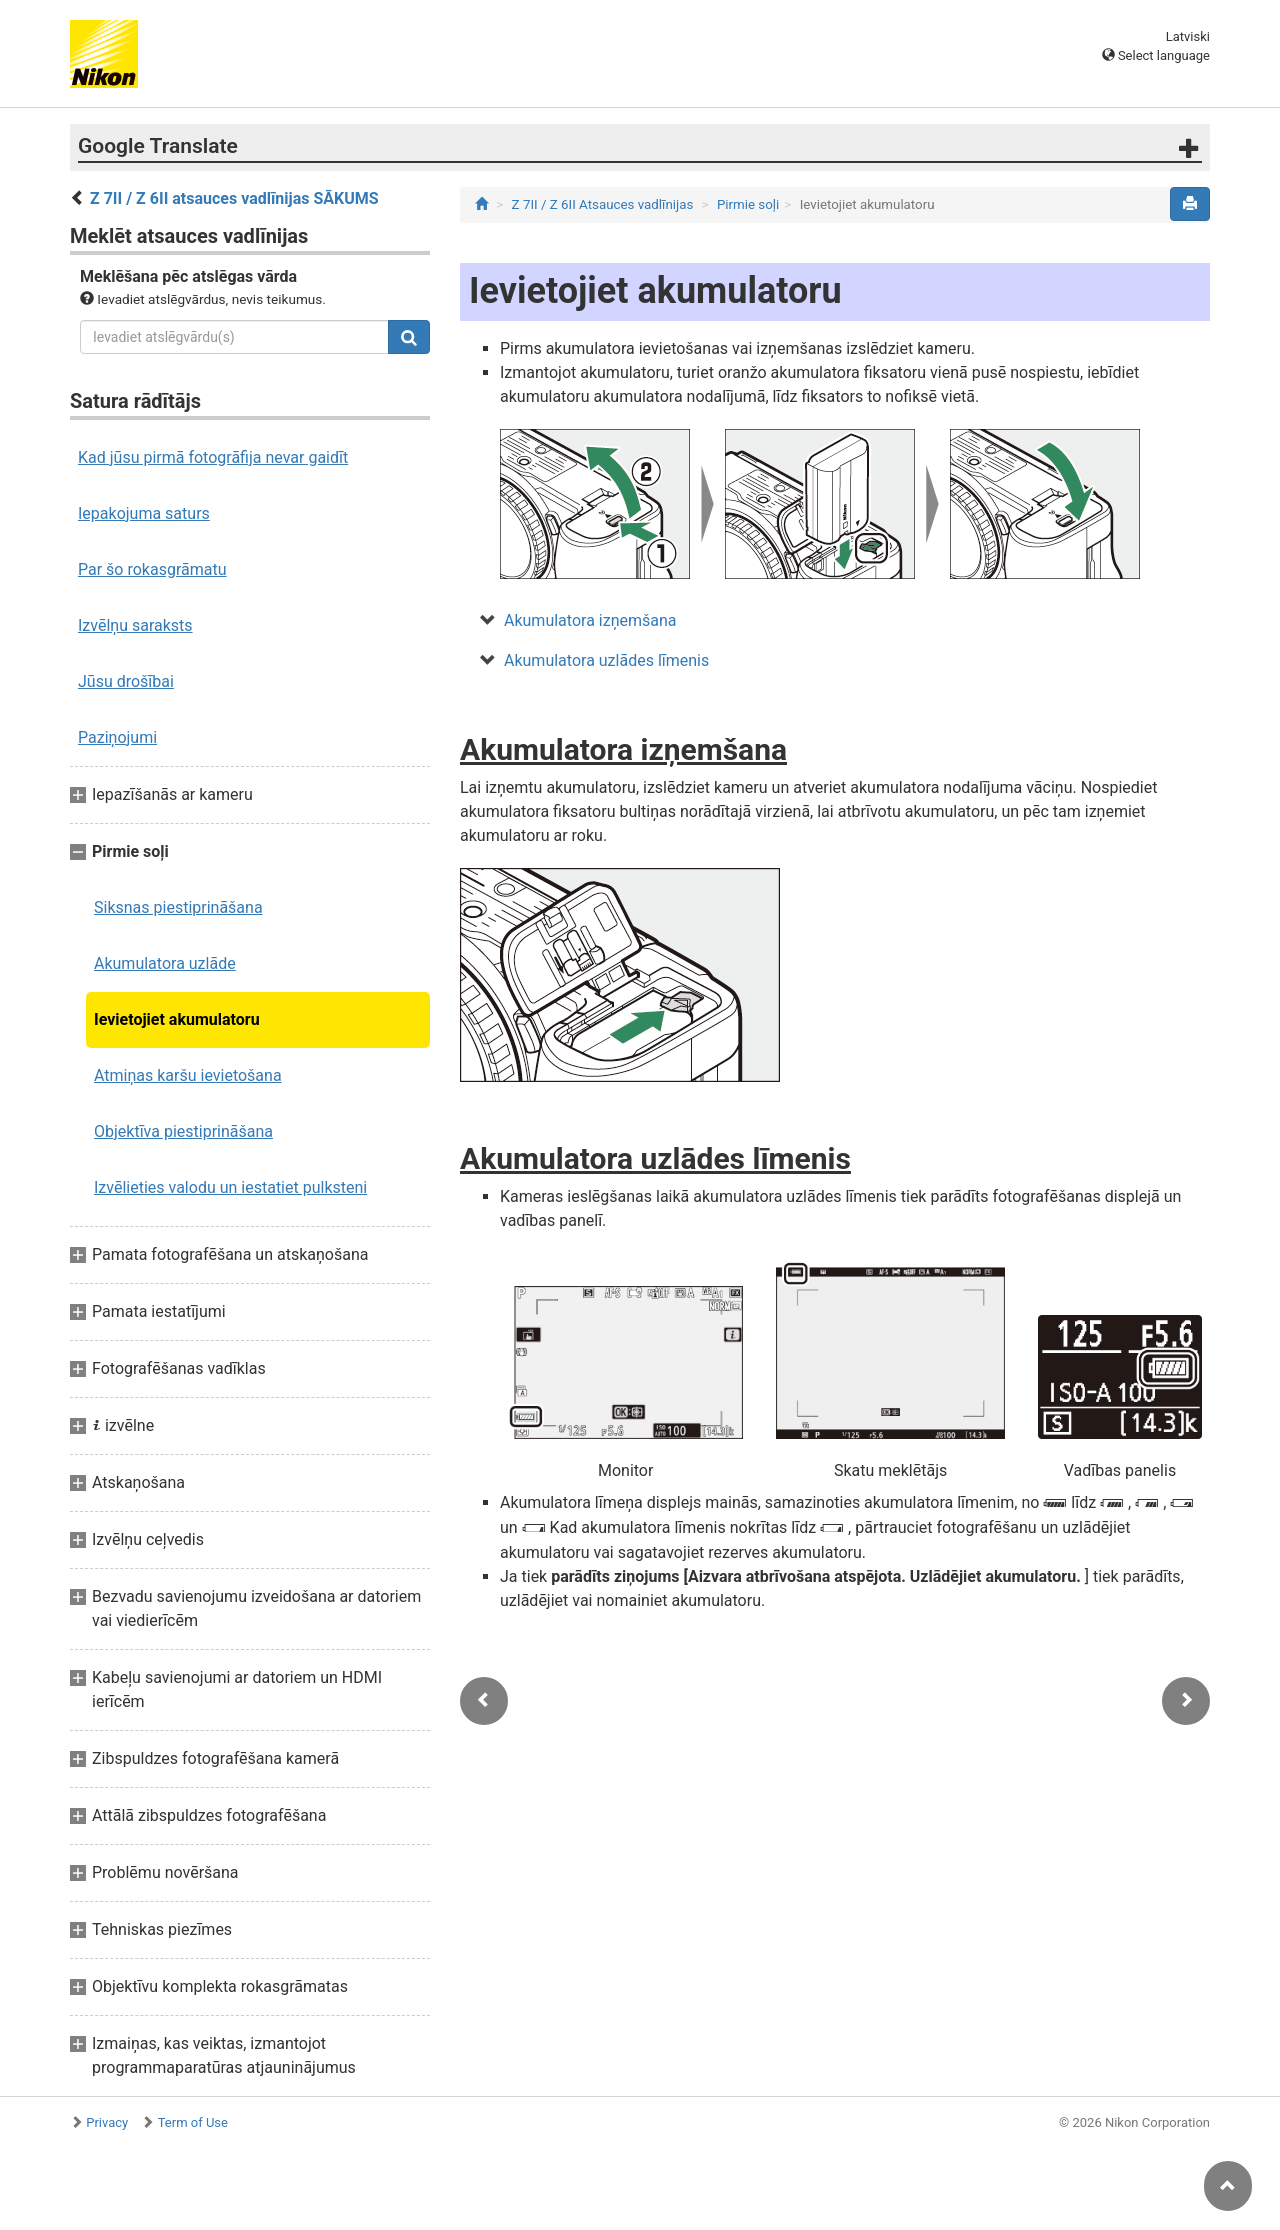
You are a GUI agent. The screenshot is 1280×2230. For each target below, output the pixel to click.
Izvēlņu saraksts (135, 625)
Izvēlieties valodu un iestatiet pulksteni (230, 1187)
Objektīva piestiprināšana (183, 1131)
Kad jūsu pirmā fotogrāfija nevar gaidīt (213, 457)
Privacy (107, 2122)
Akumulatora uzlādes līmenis (606, 660)
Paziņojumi (117, 737)
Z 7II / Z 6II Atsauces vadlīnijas (603, 204)
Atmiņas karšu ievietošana (188, 1075)
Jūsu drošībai (126, 681)
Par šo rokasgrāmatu (152, 569)
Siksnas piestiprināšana (178, 907)
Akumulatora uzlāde (165, 963)
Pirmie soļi (748, 204)
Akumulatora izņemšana (590, 620)
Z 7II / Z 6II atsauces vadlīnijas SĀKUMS (234, 198)
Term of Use (193, 2122)
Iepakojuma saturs (144, 513)
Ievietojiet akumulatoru (177, 1019)
